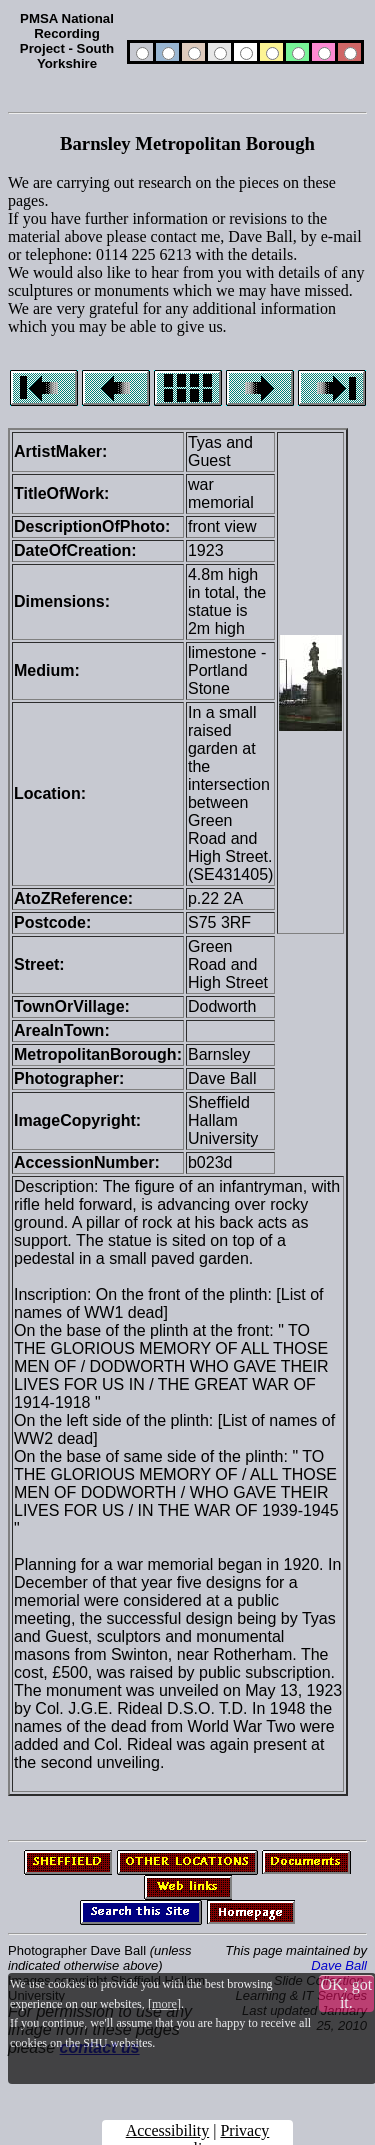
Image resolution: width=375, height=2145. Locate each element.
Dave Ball (339, 1965)
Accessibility (168, 2130)
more (164, 2004)
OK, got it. (347, 1993)
